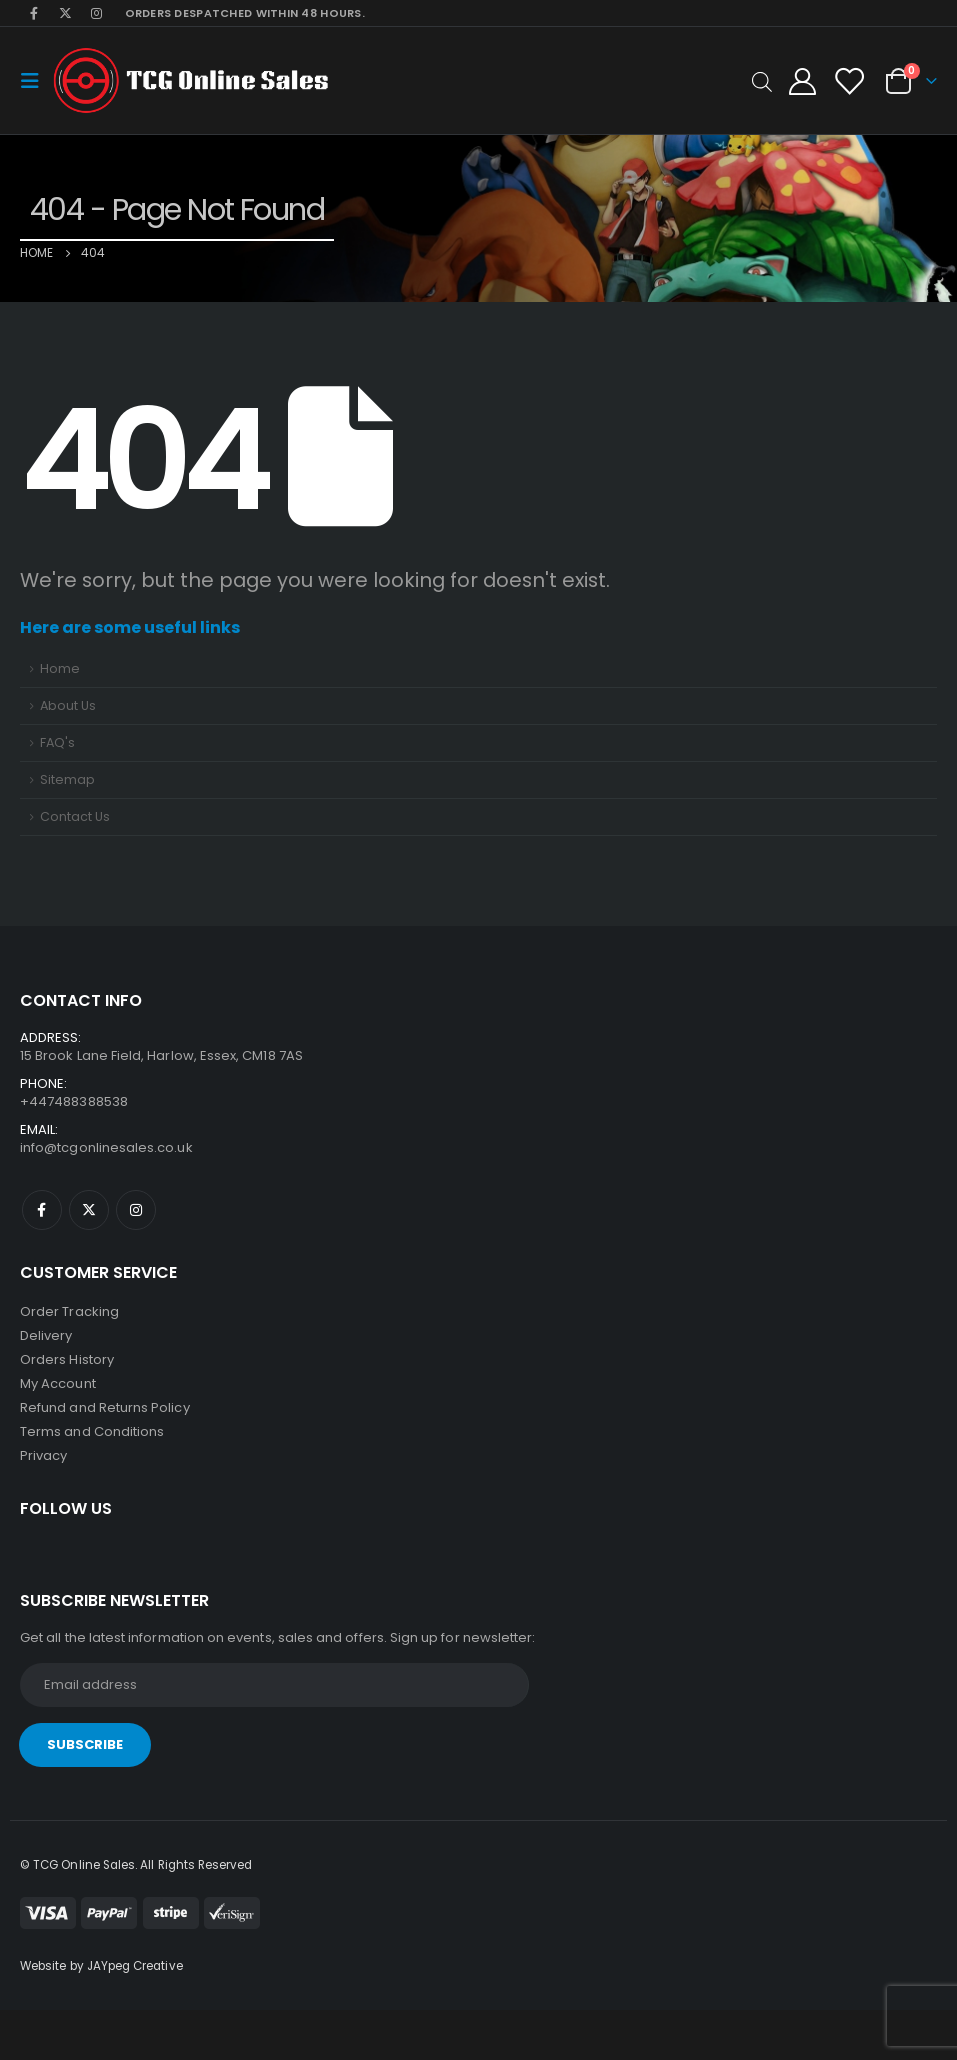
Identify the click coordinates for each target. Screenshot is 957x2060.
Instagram (136, 1210)
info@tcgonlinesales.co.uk (106, 1147)
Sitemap (67, 779)
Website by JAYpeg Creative (101, 1966)
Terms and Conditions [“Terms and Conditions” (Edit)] (92, 1431)
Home (60, 668)
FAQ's (57, 742)
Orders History (67, 1359)
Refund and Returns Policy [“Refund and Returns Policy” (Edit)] (105, 1407)
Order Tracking (69, 1311)
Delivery (46, 1335)
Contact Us (75, 816)
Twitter (89, 1210)
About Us (68, 705)
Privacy (43, 1455)
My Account (58, 1383)
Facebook (42, 1210)
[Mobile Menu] (36, 81)
